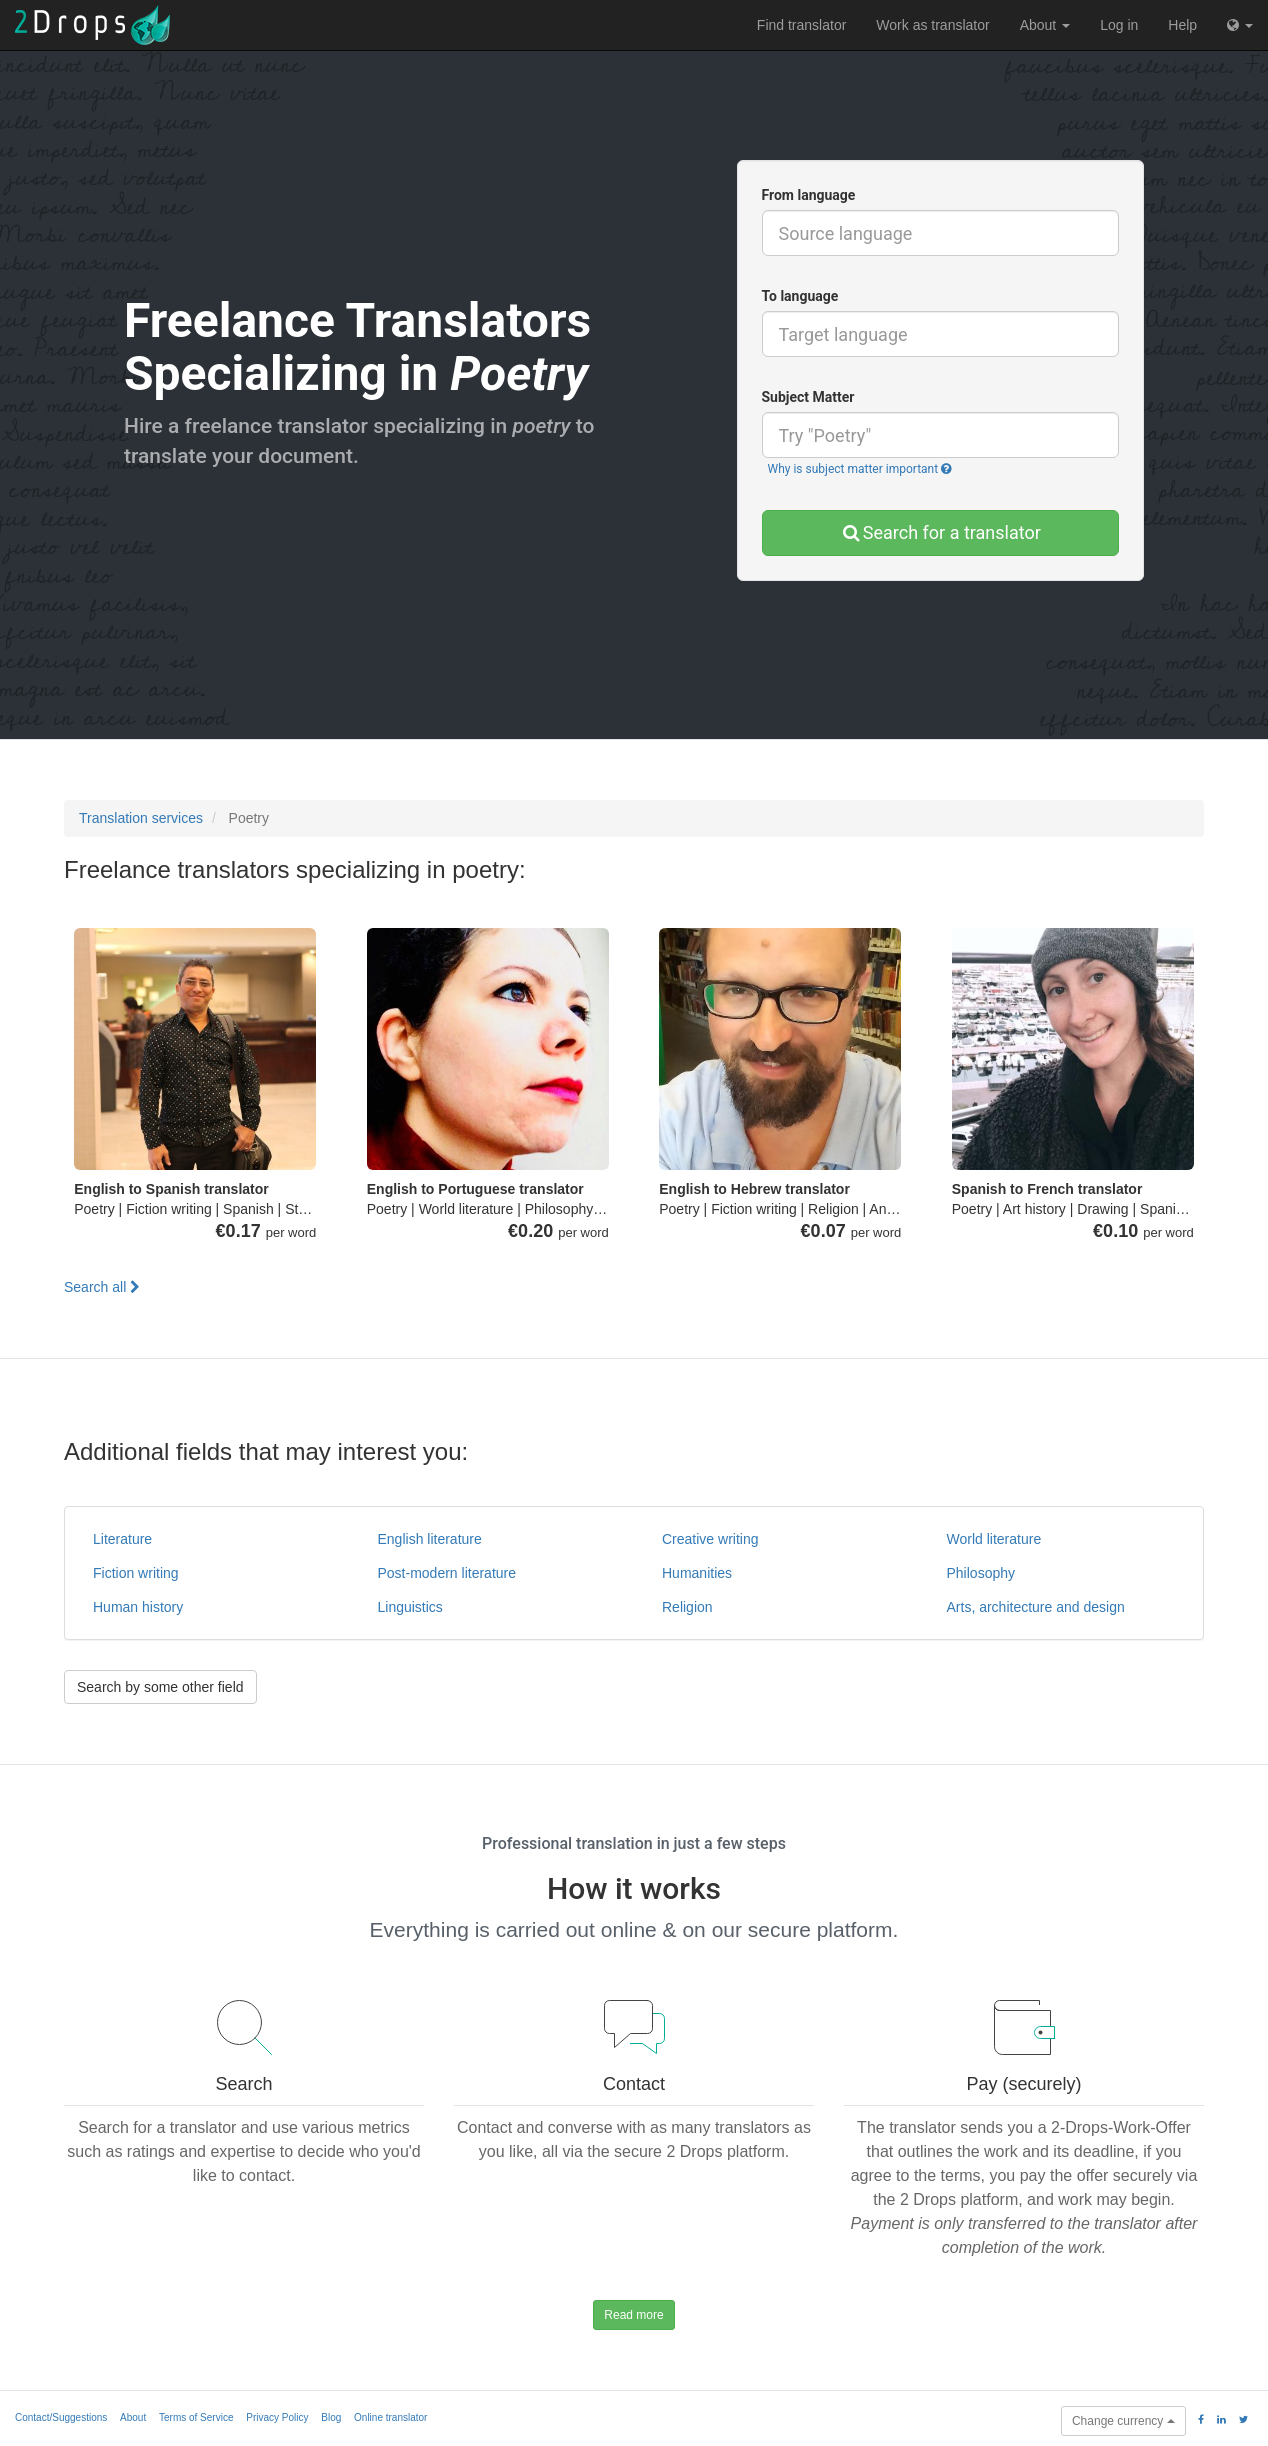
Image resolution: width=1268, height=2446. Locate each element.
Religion (687, 1607)
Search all (102, 1287)
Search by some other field (160, 1687)
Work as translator (932, 25)
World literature (994, 1539)
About (1045, 25)
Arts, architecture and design (1036, 1607)
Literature (122, 1539)
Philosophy (981, 1573)
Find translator (801, 25)
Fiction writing (136, 1573)
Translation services (141, 818)
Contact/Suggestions (61, 2417)
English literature (430, 1539)
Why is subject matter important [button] (860, 469)
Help (1182, 25)
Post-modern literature (447, 1573)
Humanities (697, 1573)
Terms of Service (196, 2417)
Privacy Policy (277, 2417)
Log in (1119, 25)
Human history (138, 1607)
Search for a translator (940, 532)
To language (800, 296)
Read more (633, 2315)
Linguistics (410, 1607)
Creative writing (710, 1539)
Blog (331, 2417)
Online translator (390, 2417)
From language (809, 195)
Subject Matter (808, 397)
